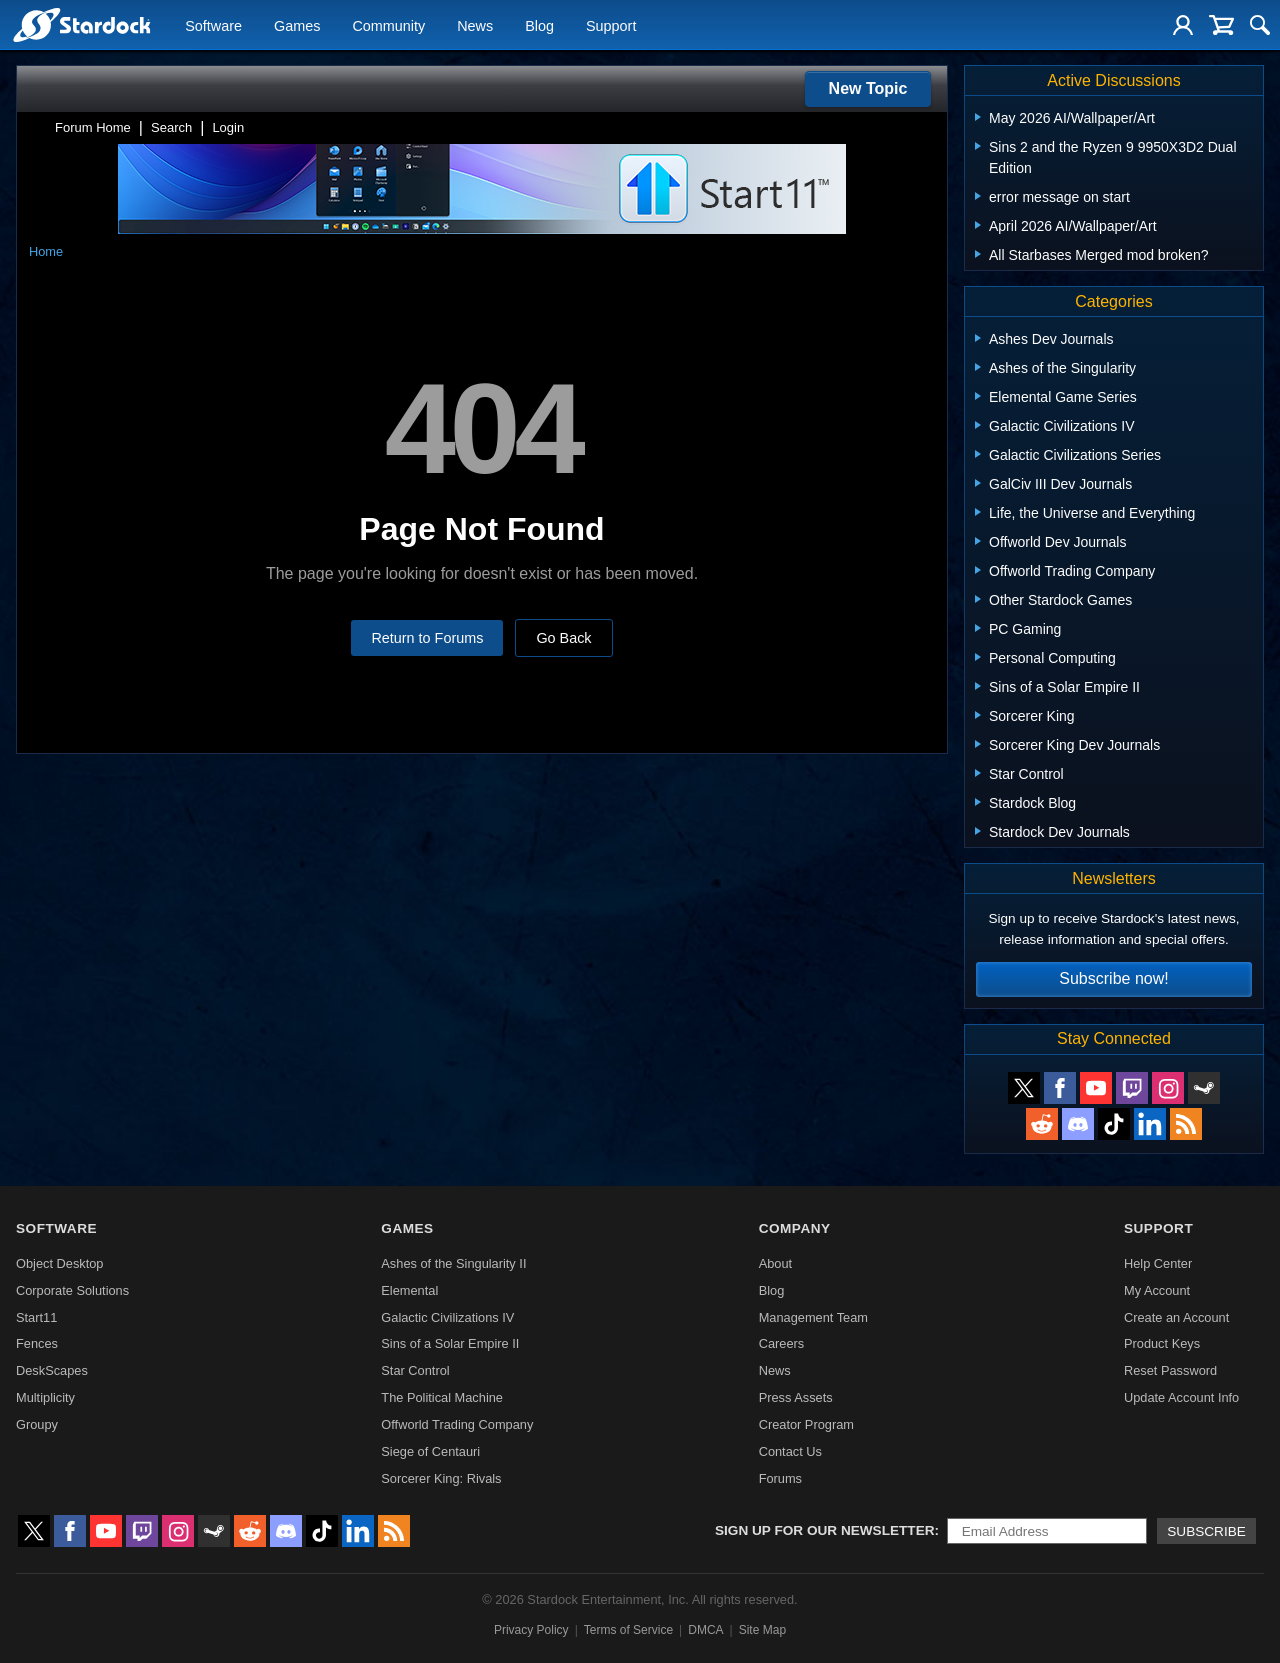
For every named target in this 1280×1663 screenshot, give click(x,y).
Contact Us (790, 1451)
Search (171, 127)
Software (213, 26)
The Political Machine (442, 1397)
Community (388, 26)
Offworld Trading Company (457, 1424)
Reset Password (1170, 1370)
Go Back (563, 638)
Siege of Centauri (430, 1451)
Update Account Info (1181, 1397)
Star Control (415, 1370)
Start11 (36, 1317)
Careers (782, 1343)
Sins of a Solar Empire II (450, 1343)
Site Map (762, 1630)
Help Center (1158, 1263)
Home (46, 251)
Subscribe (1206, 1531)
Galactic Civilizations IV (447, 1317)
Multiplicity (45, 1397)
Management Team (813, 1317)
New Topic (868, 88)
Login (228, 127)
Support (611, 26)
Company (795, 1228)
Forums (780, 1478)
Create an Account (1176, 1317)
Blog (539, 26)
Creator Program (806, 1424)
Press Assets (796, 1397)
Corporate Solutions (72, 1290)
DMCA (705, 1630)
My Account (1157, 1290)
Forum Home (93, 127)
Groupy (37, 1424)
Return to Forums (427, 638)
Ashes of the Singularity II (453, 1263)
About (775, 1263)
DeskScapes (52, 1370)
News (475, 26)
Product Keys (1162, 1343)
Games (297, 26)
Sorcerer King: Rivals (441, 1478)
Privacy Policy (531, 1630)
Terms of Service (628, 1630)
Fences (37, 1343)
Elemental (409, 1290)
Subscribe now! (1113, 978)
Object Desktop (60, 1263)
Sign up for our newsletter (825, 1530)
